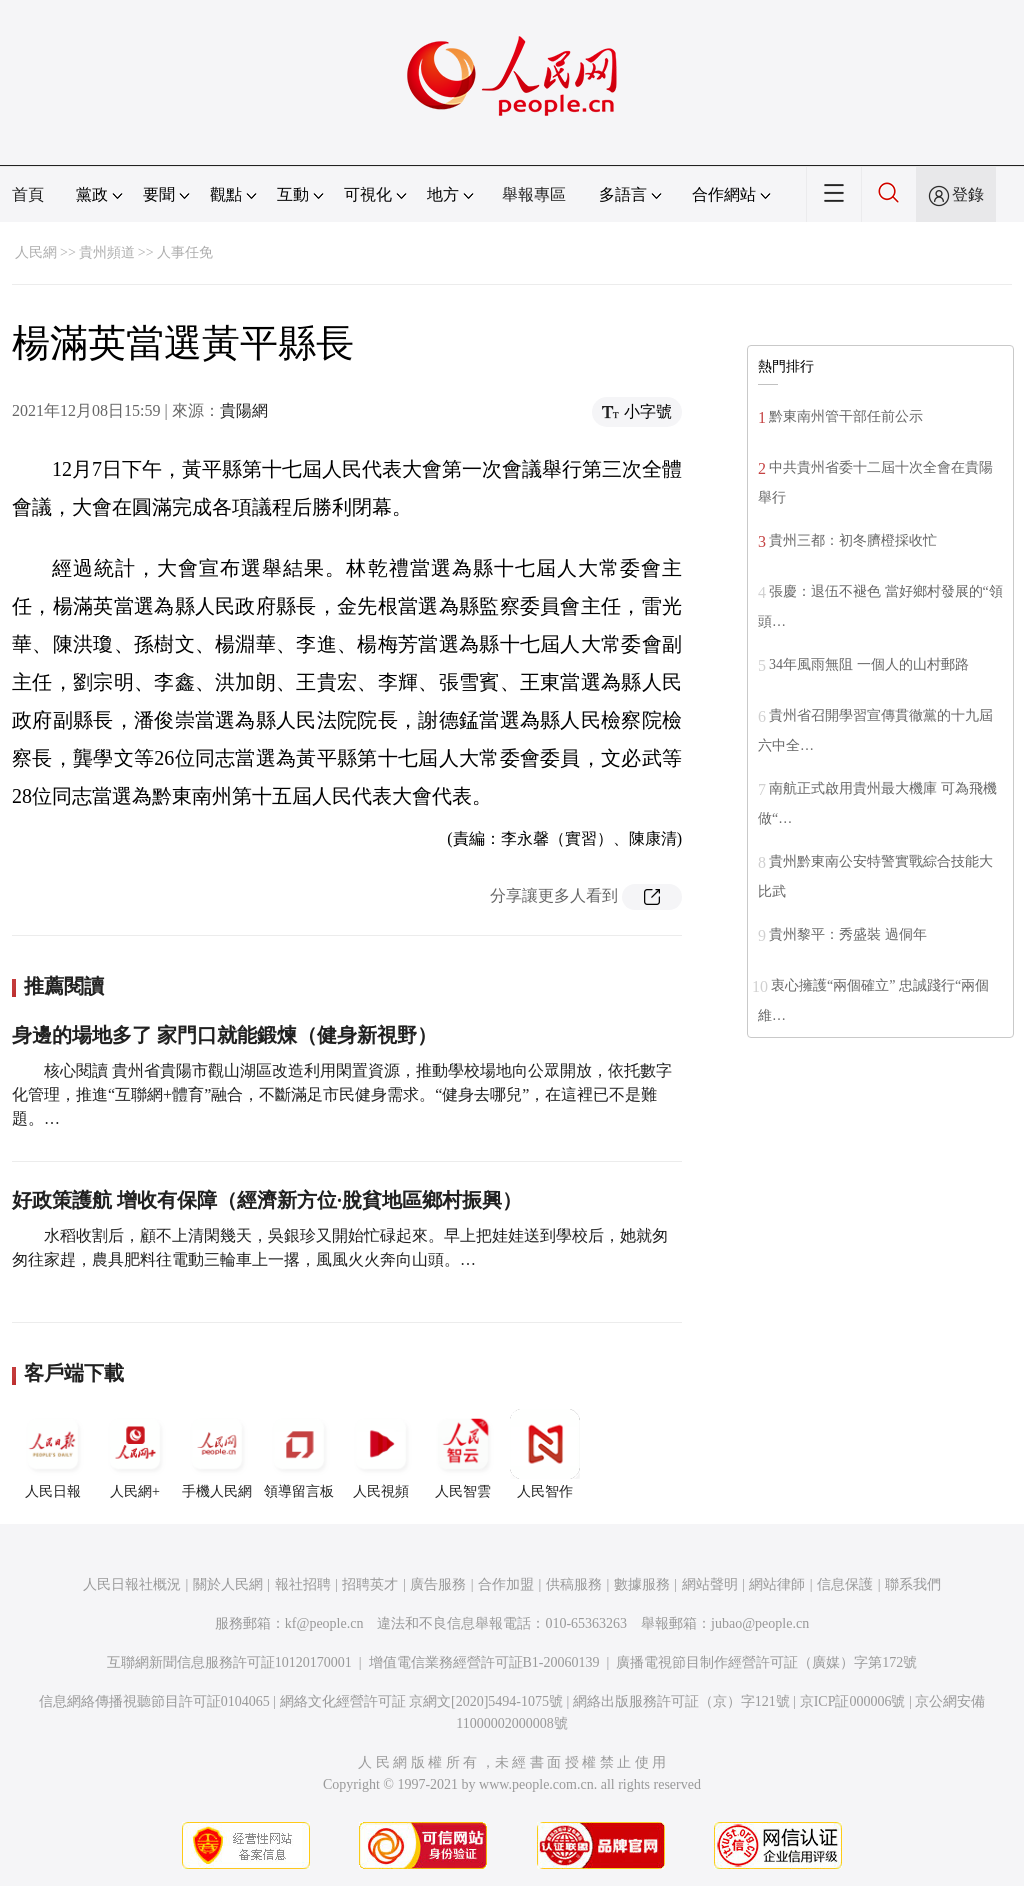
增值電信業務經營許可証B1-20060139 (484, 1662)
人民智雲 (463, 1454)
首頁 (28, 194)
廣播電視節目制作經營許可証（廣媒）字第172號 (766, 1662)
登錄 (968, 194)
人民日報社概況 (132, 1584)
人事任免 (185, 252)
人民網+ (135, 1454)
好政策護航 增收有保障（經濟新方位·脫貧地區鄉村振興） (267, 1200)
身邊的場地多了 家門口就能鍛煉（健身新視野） (224, 1035)
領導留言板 (299, 1454)
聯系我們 (913, 1584)
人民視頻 (381, 1454)
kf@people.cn (324, 1623)
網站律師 (777, 1584)
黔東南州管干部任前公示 (846, 416)
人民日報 (53, 1454)
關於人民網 (228, 1584)
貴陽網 (244, 410)
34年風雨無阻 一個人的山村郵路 (869, 664)
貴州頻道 (107, 252)
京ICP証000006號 (853, 1701)
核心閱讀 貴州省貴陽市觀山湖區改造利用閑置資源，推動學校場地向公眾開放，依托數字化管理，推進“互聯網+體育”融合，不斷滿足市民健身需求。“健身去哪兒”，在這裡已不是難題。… (342, 1094)
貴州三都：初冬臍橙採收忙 (853, 540)
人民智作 (545, 1454)
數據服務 (642, 1584)
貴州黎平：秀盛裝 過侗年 (848, 934)
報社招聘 (303, 1584)
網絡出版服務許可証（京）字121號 (681, 1701)
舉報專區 (534, 194)
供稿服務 (574, 1584)
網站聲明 (710, 1584)
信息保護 (845, 1584)
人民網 (36, 252)
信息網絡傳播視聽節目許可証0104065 (154, 1701)
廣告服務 (438, 1584)
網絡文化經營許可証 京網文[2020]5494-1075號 (422, 1701)
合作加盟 (506, 1584)
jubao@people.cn (760, 1623)
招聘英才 (370, 1584)
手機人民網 (217, 1454)
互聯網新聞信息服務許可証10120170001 (229, 1662)
